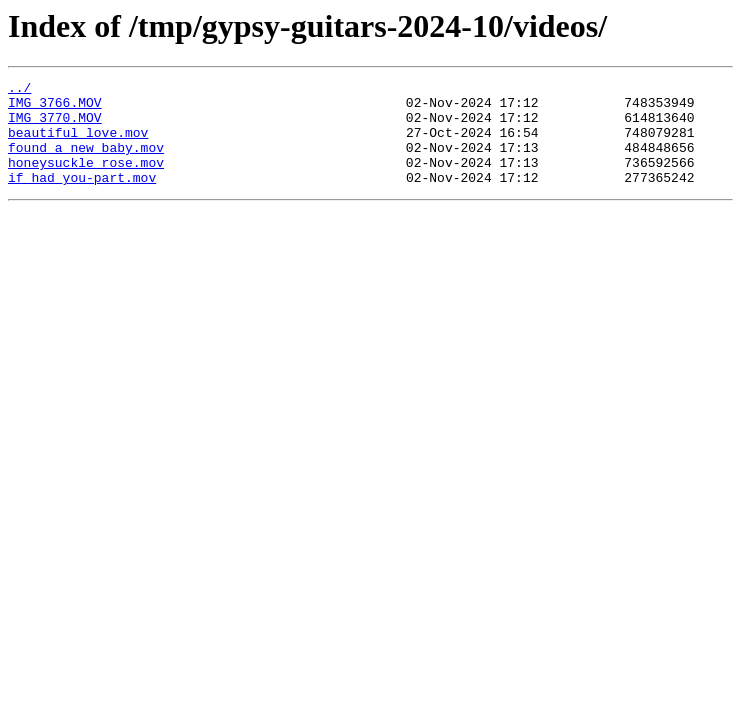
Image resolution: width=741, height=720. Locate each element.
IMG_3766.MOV (55, 108)
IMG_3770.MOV (55, 126)
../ (19, 90)
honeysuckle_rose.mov (86, 180)
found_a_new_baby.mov (86, 162)
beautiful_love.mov (78, 144)
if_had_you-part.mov (82, 198)
